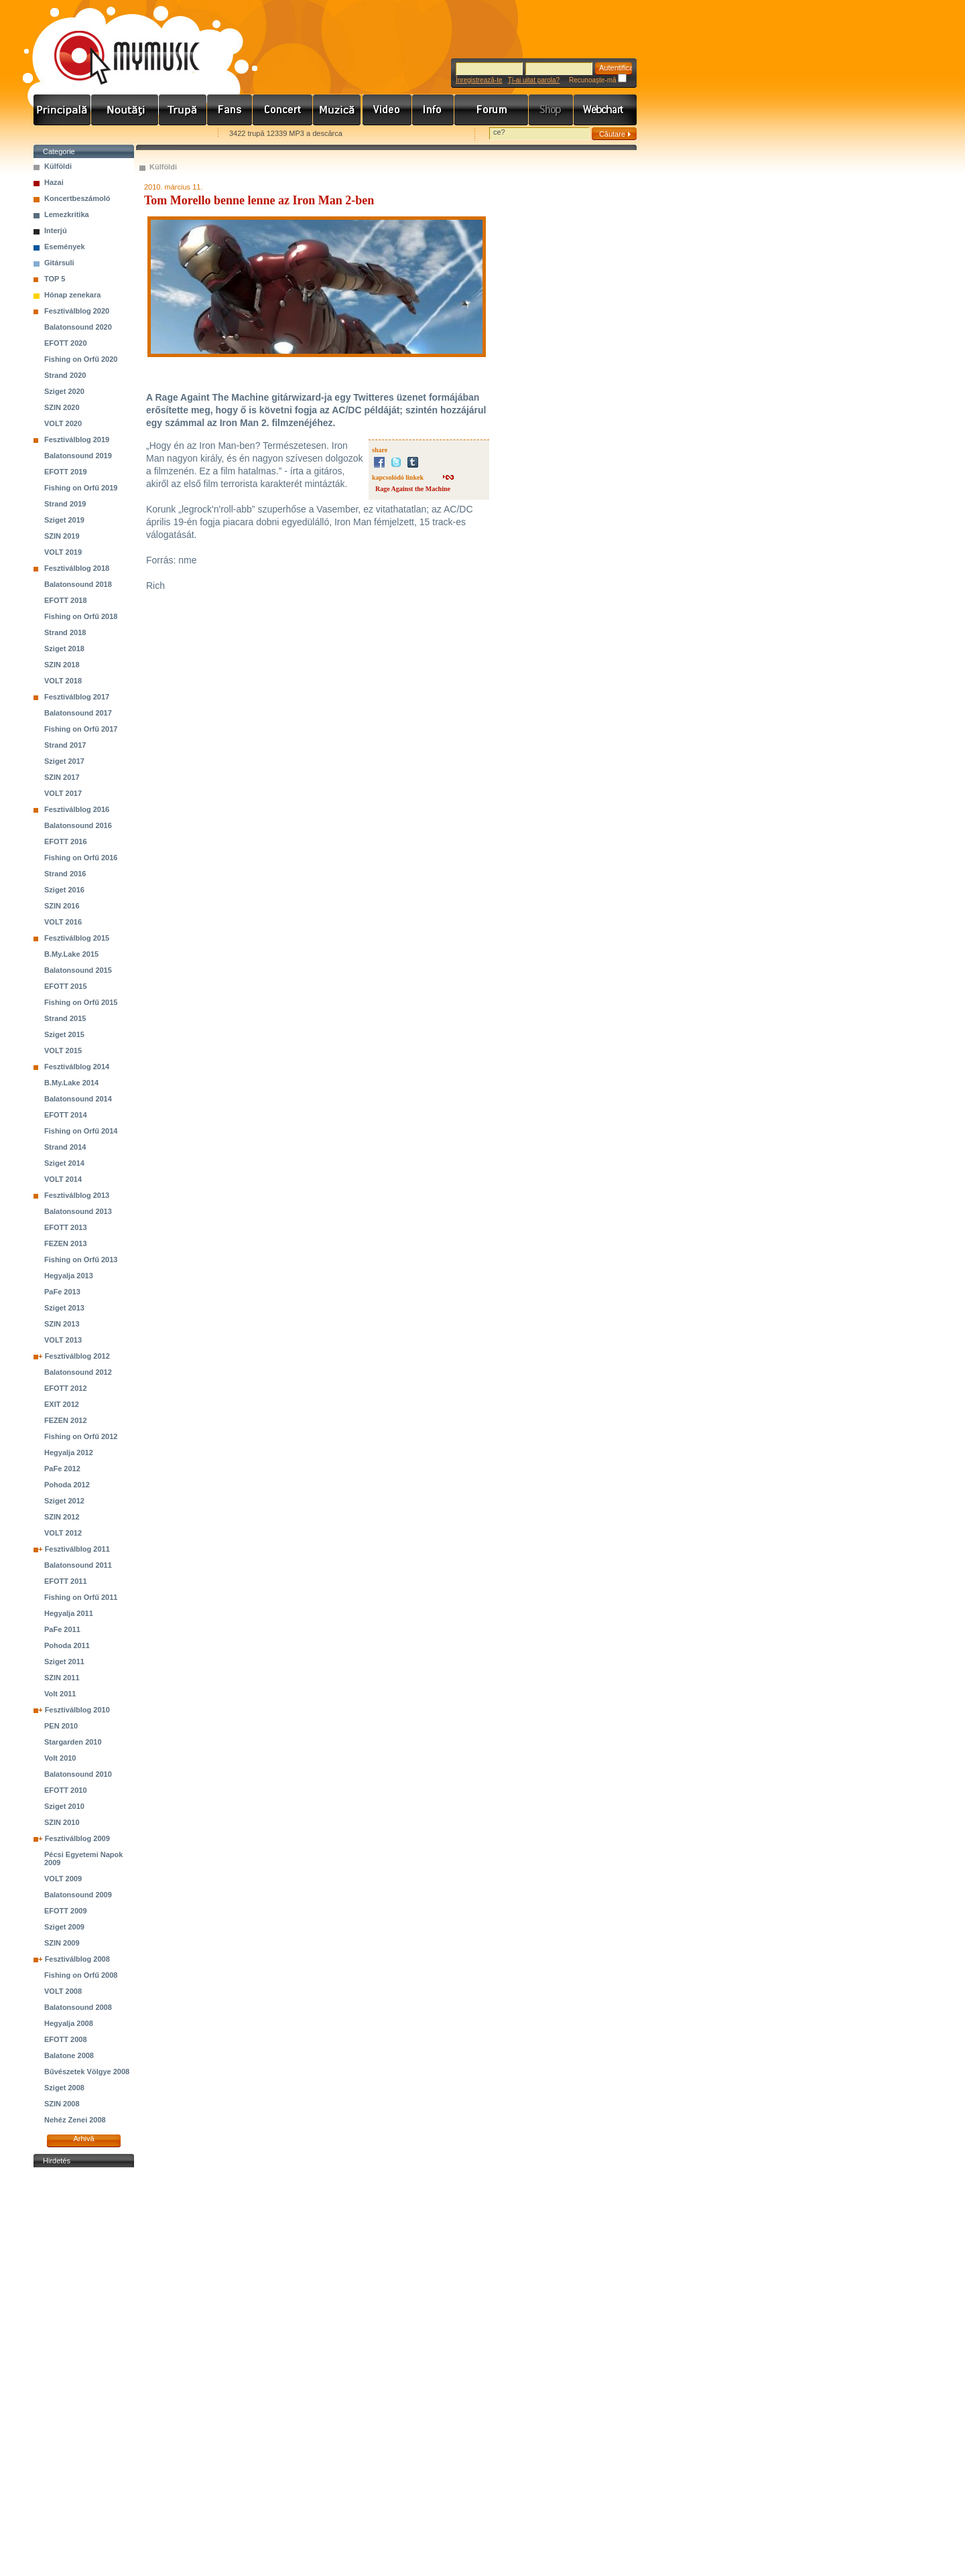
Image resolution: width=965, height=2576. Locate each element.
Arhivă (83, 2138)
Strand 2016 (65, 874)
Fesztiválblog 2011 (77, 1549)
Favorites (61, 134)
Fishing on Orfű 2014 (80, 1131)
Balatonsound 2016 (78, 825)
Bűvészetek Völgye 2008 (86, 2071)
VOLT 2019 (63, 552)
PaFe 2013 (62, 1292)
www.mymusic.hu (116, 43)
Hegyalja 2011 (68, 1613)
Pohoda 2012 (67, 1485)
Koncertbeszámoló (77, 198)
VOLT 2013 (63, 1340)
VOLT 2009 (63, 1879)
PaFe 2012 (62, 1469)
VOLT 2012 (63, 1533)
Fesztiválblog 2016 (76, 809)
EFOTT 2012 (65, 1388)
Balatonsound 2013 (78, 1211)
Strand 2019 (65, 504)
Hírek (125, 109)
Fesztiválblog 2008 (77, 1959)
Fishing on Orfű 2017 (80, 729)
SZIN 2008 (62, 2104)
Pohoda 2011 (67, 1645)
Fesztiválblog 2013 (76, 1195)
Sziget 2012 (64, 1501)
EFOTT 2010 (65, 1790)
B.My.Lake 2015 (71, 954)
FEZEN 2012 (65, 1420)
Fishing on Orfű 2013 (80, 1260)
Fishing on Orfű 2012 (80, 1436)
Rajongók (230, 109)
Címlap (62, 109)
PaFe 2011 (62, 1629)
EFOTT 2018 (65, 600)
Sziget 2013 (64, 1308)
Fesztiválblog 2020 (76, 311)
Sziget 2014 (64, 1163)
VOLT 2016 (63, 922)
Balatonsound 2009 (78, 1895)
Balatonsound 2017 (78, 713)
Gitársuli (59, 263)
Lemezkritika (66, 214)
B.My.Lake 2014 (71, 1083)
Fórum (491, 109)
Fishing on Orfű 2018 (80, 616)
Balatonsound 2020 (78, 327)
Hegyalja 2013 (68, 1276)
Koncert (283, 109)
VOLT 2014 (63, 1179)
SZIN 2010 (62, 1822)
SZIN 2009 (62, 1943)
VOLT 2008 (63, 1991)
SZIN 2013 (62, 1324)
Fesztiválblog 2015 (76, 938)
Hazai (54, 182)
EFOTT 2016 (65, 841)
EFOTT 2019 (65, 472)
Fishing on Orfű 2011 (80, 1597)
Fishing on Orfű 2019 (80, 488)
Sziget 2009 (64, 1927)
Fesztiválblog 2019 (76, 439)
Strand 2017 (65, 745)
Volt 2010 (60, 1758)
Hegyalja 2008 (68, 2023)
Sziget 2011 (64, 1661)
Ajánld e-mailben (174, 134)
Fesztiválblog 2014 (76, 1067)
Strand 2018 (65, 632)
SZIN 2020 (62, 407)
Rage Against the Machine (412, 488)
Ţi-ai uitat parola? (534, 80)
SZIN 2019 (62, 536)
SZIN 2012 (62, 1517)
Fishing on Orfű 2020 (80, 359)
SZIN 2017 (62, 777)
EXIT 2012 (61, 1404)
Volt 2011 (60, 1694)
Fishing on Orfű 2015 (80, 1002)
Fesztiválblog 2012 (77, 1356)
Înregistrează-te (479, 80)
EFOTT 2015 (65, 986)
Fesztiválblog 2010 (77, 1710)
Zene (338, 109)
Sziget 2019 (64, 520)
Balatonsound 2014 (78, 1099)
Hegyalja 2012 (68, 1452)
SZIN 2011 (62, 1678)
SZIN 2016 (62, 906)
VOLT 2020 (63, 423)
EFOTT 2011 (65, 1581)
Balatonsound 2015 (78, 970)
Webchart (605, 109)
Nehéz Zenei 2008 (75, 2120)
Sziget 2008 (64, 2088)
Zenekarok (183, 109)
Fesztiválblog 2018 (76, 568)
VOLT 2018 (63, 681)
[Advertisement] (84, 2372)
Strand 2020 (65, 375)
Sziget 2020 (64, 391)
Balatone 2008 (69, 2055)
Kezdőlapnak (117, 134)
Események (64, 247)
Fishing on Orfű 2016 (80, 858)
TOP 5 (54, 279)
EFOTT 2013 (65, 1227)
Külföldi (58, 166)
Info (433, 109)
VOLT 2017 (63, 793)
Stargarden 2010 (73, 1742)
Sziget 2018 (64, 649)
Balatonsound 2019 (78, 456)
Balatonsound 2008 (78, 2007)
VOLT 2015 (63, 1050)
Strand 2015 (65, 1018)
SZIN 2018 (62, 665)
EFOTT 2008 (65, 2039)
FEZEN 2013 (65, 1243)
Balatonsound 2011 (78, 1565)
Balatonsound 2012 (78, 1372)
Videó (387, 109)
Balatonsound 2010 (78, 1774)
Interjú (55, 230)
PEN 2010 (61, 1726)
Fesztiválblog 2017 (76, 697)
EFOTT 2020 (65, 343)
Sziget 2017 (64, 761)
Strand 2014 (65, 1147)
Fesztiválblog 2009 (77, 1838)
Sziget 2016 (64, 890)
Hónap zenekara (72, 295)
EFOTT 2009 (65, 1911)
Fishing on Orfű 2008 (80, 1975)
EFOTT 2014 (65, 1115)
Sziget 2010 (64, 1806)
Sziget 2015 (64, 1034)
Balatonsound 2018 (78, 584)
